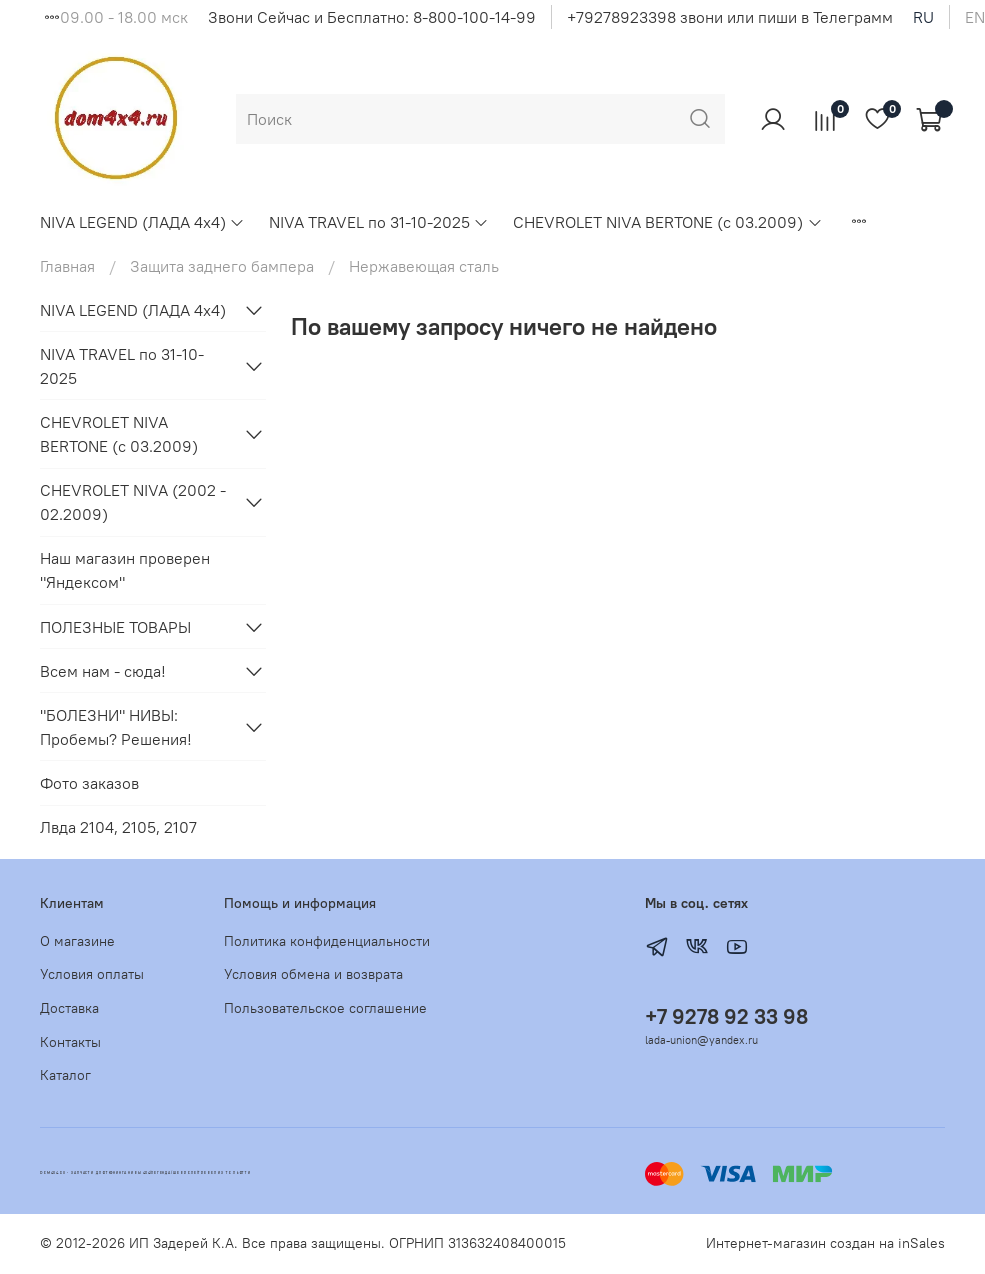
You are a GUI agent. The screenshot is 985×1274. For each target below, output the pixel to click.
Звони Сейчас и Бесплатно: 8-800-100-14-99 (372, 17)
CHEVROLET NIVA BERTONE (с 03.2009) (667, 222)
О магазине (77, 941)
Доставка (69, 1008)
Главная (67, 266)
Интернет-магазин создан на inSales (825, 1243)
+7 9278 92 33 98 (726, 1016)
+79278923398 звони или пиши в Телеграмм (730, 17)
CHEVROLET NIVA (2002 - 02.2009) (133, 502)
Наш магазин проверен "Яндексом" (125, 570)
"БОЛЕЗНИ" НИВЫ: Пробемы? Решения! (116, 727)
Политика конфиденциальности (327, 941)
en (975, 17)
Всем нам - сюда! (103, 671)
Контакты (70, 1042)
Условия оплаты (92, 974)
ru (923, 17)
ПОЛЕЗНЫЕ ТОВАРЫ (115, 627)
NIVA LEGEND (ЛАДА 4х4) (142, 222)
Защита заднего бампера (222, 266)
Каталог (65, 1075)
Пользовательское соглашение (325, 1008)
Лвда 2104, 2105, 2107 (118, 827)
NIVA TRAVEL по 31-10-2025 (379, 222)
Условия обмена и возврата (313, 974)
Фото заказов (89, 783)
